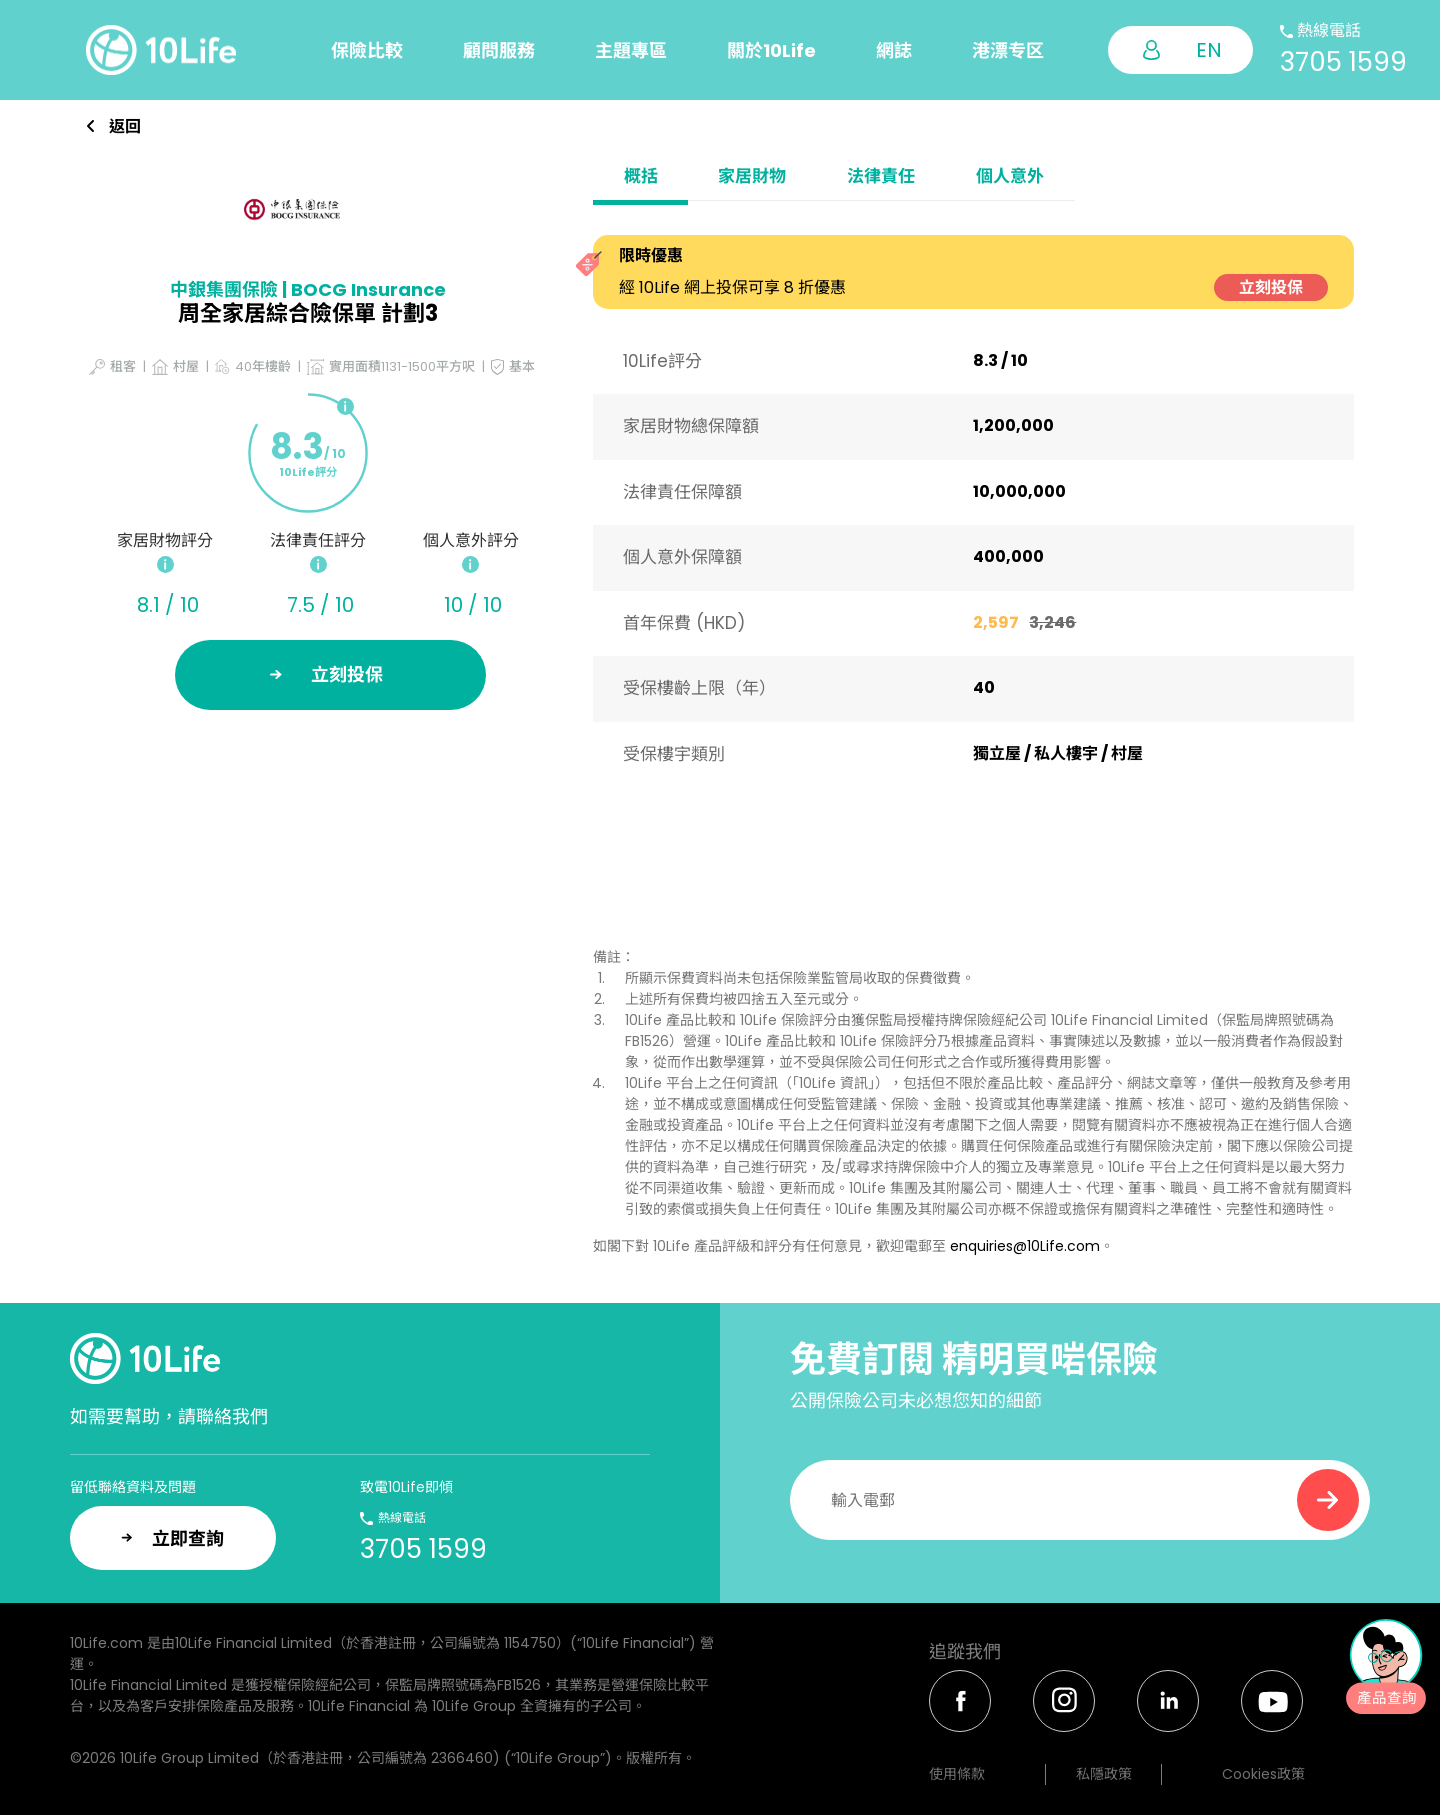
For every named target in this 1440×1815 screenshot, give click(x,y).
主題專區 (631, 50)
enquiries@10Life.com (1025, 1246)
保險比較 (367, 50)
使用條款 (957, 1774)
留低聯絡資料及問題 (133, 1487)
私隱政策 (1104, 1774)
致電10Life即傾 (406, 1487)
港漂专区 (1008, 50)
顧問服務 (499, 50)
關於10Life (771, 50)
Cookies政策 (1263, 1774)
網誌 (894, 50)
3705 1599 (1343, 62)
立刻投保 (1271, 287)
